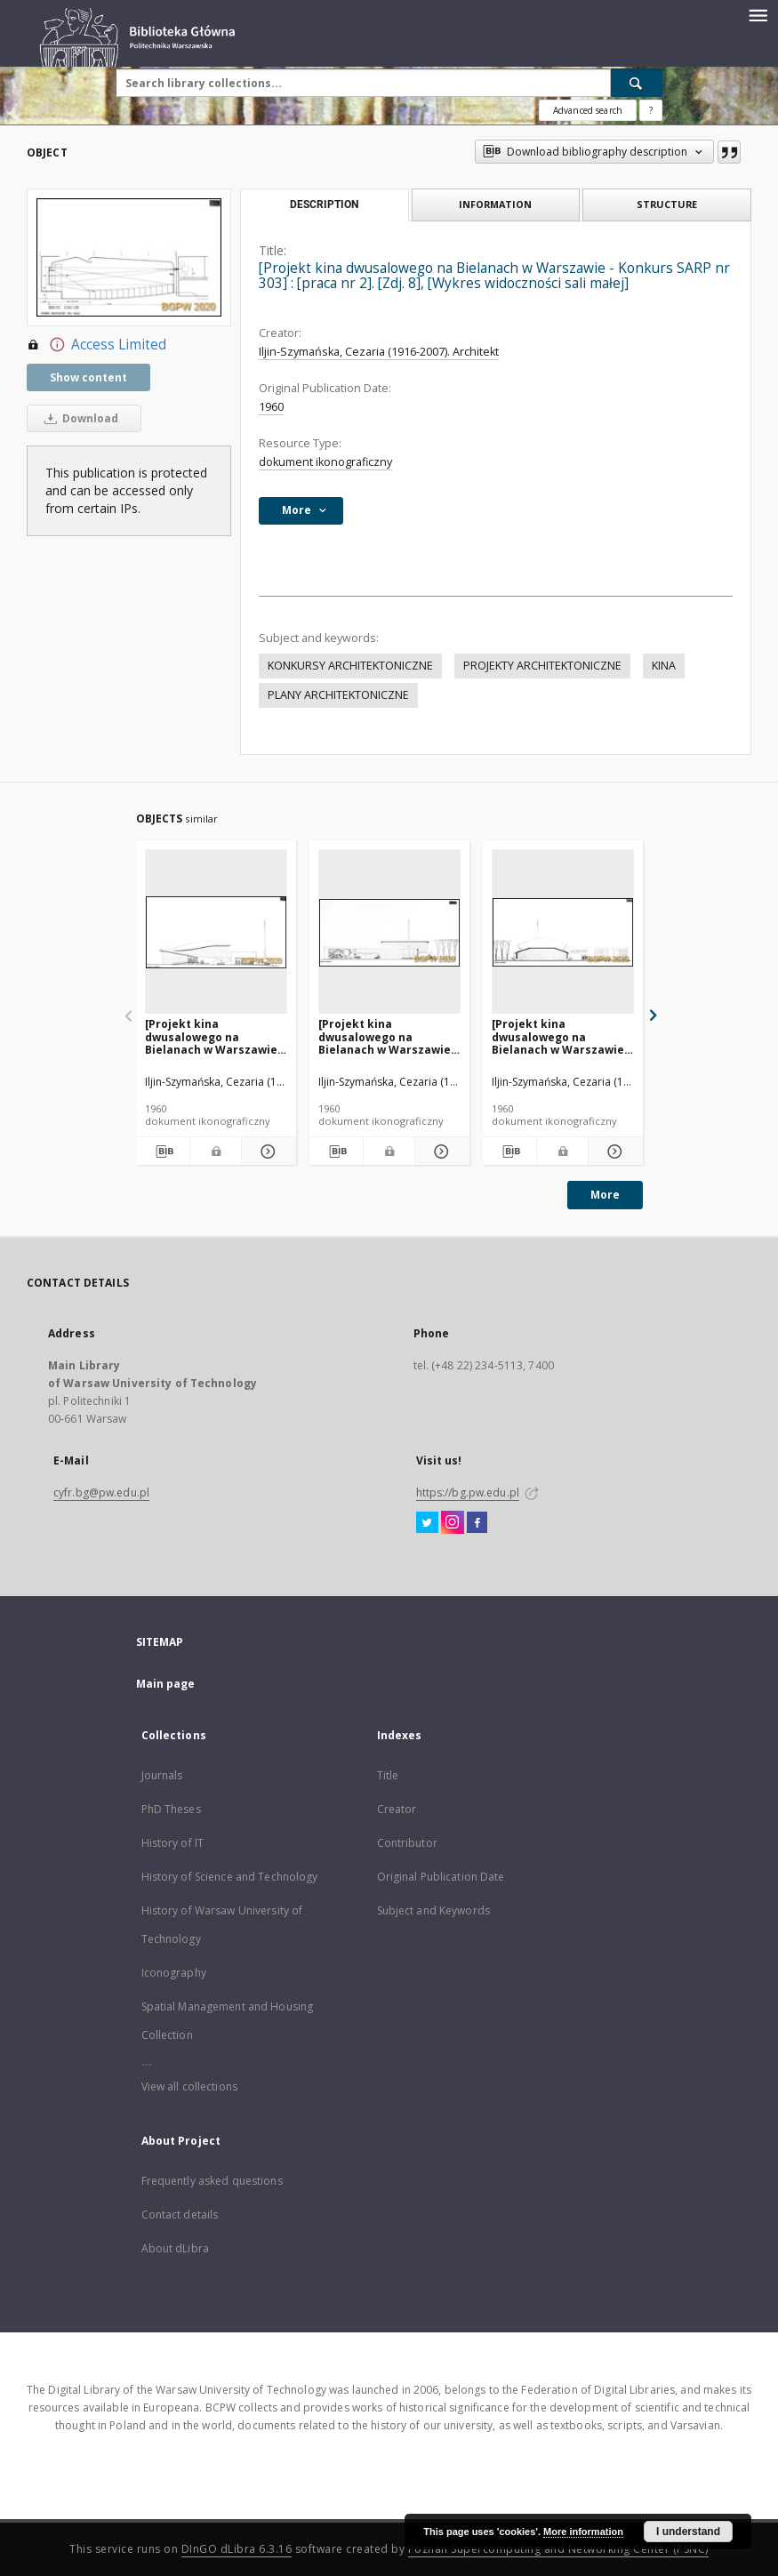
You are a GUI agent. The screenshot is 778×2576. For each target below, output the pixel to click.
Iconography (173, 1972)
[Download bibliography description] (163, 1151)
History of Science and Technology (229, 1876)
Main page (166, 1683)
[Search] (636, 82)
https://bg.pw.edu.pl (467, 1492)
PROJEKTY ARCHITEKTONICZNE (542, 665)
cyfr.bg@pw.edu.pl (101, 1492)
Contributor (407, 1842)
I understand (688, 2531)
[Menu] (758, 14)
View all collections (189, 2086)
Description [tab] (324, 204)
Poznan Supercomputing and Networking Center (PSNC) (558, 2548)
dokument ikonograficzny (325, 461)
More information (583, 2531)
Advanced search (587, 110)
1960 (271, 406)
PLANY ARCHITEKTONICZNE (338, 694)
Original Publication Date (441, 1876)
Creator (397, 1809)
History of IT (173, 1842)
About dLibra (175, 2248)
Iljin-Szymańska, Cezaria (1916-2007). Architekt (379, 351)
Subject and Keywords (433, 1910)
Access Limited (96, 345)
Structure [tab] (667, 204)
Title (388, 1775)
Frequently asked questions (212, 2180)
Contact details (180, 2214)
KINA (664, 665)
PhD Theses (171, 1809)
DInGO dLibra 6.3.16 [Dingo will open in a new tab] (237, 2548)
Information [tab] (495, 204)
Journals (162, 1775)
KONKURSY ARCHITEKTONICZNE (350, 665)
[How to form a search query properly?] (650, 110)
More (605, 1194)
